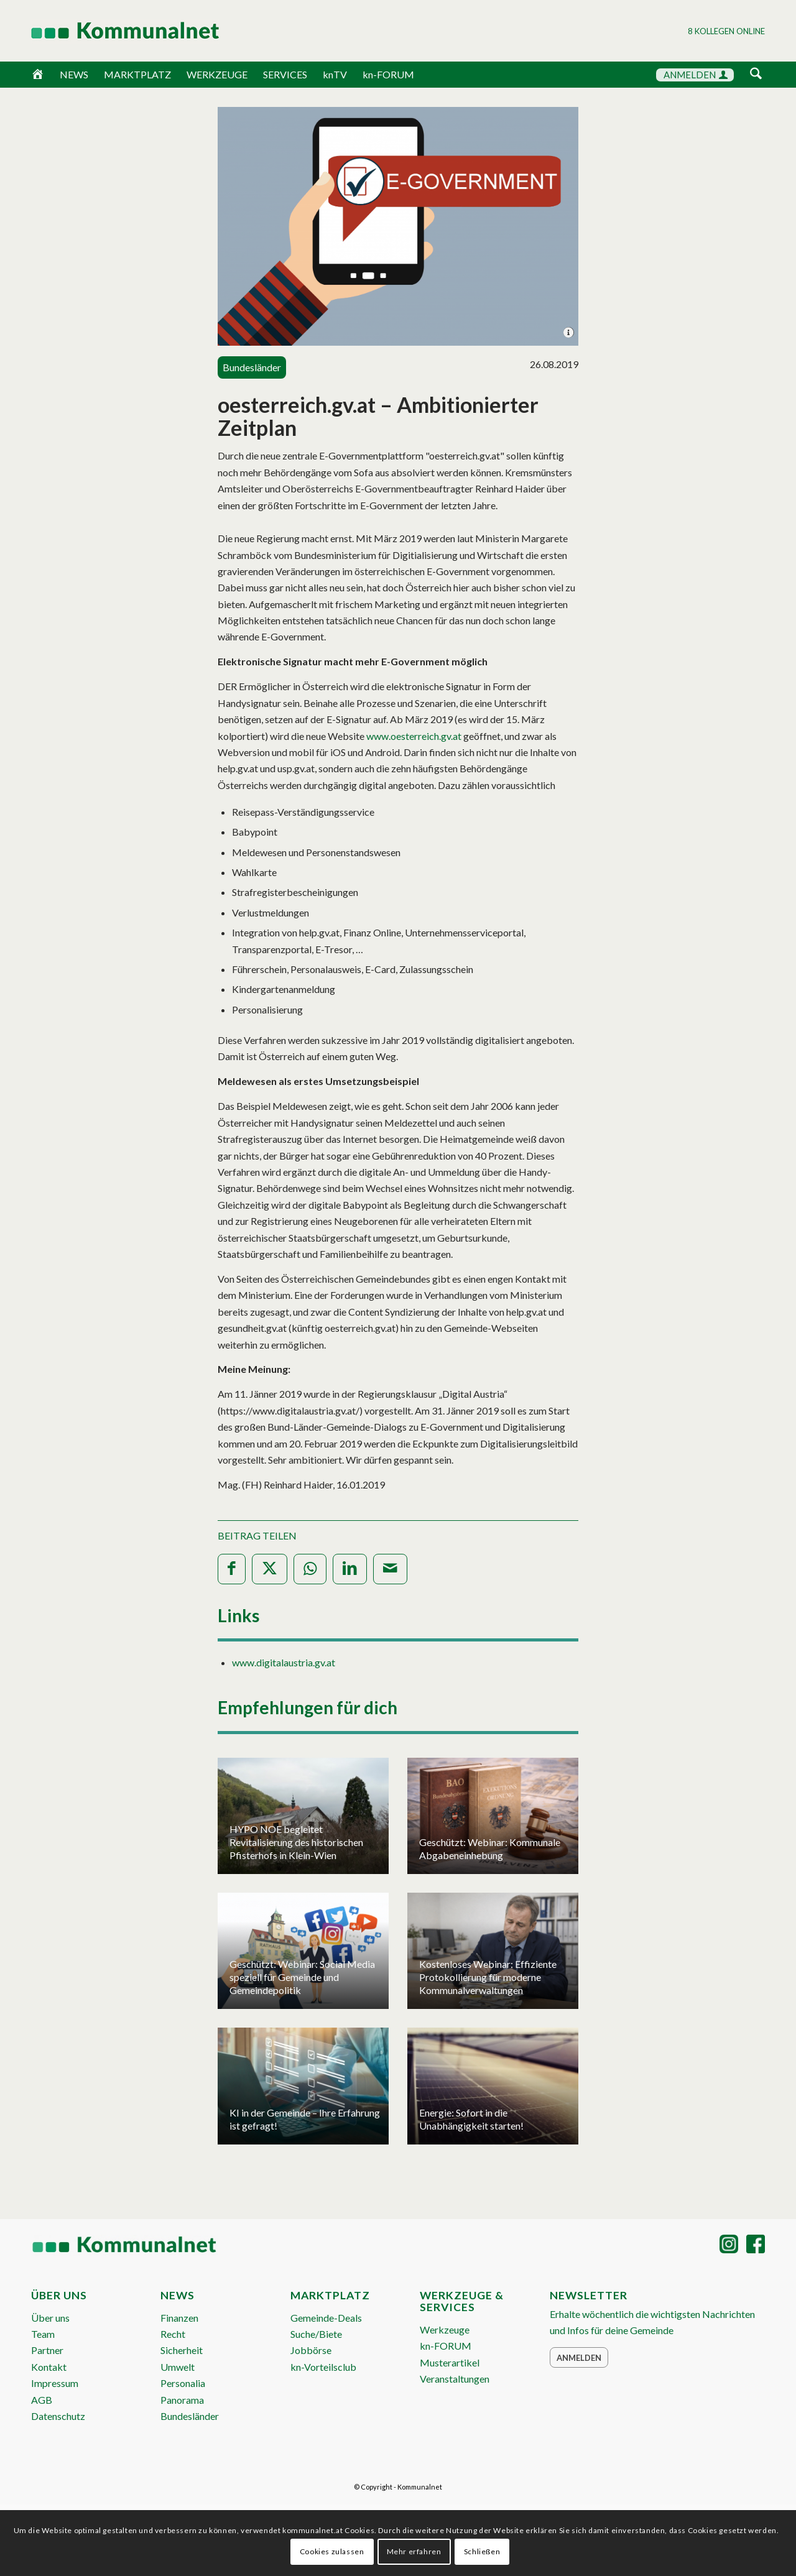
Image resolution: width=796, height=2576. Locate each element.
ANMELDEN (696, 74)
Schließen (482, 2551)
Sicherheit (181, 2350)
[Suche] (756, 74)
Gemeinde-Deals (326, 2318)
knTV (335, 74)
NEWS (74, 74)
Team (43, 2334)
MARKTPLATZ (137, 74)
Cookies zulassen (332, 2551)
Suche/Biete (316, 2334)
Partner (47, 2350)
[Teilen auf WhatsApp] (310, 1569)
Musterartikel (449, 2362)
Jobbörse (310, 2350)
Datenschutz (58, 2416)
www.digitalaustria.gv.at (283, 1662)
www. (413, 736)
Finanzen (179, 2318)
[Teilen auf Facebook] (231, 1569)
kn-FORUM (388, 74)
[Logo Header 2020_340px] (109, 30)
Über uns (50, 2318)
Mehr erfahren (414, 2551)
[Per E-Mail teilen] (390, 1569)
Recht (172, 2334)
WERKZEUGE (217, 74)
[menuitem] (756, 75)
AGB (41, 2400)
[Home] (37, 75)
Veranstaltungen (454, 2378)
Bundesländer (189, 2416)
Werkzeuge (445, 2329)
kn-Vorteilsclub (323, 2367)
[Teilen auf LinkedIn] (349, 1569)
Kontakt (49, 2367)
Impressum (54, 2383)
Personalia (182, 2383)
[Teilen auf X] (269, 1569)
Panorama (182, 2400)
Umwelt (177, 2367)
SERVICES (285, 74)
